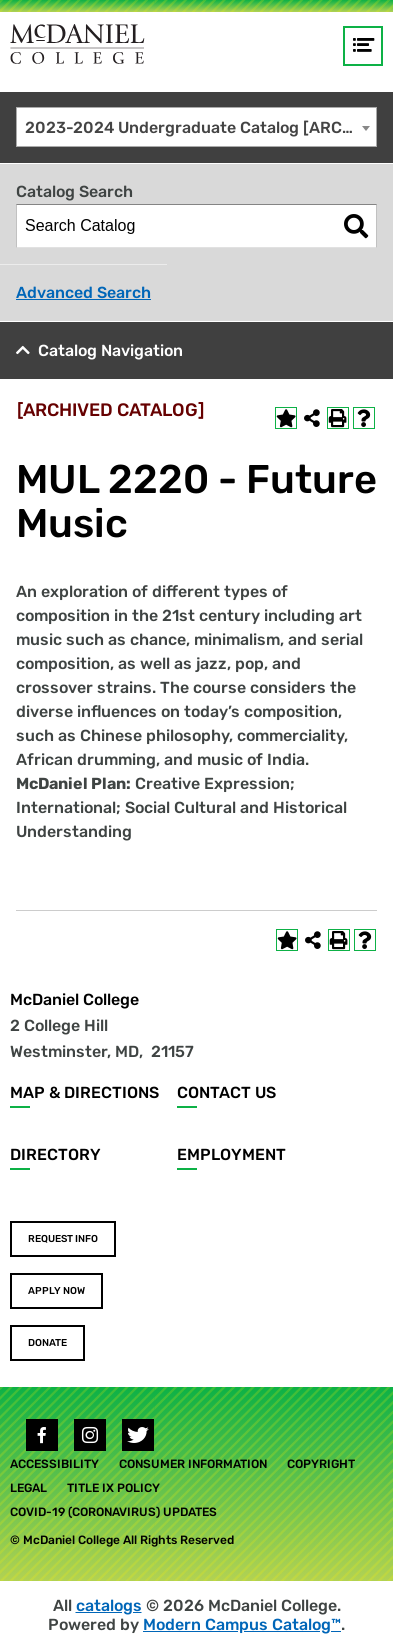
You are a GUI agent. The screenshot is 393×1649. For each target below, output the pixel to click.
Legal (28, 1488)
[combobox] (196, 127)
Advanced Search (83, 292)
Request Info (63, 1239)
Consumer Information (193, 1464)
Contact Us (226, 1092)
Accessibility (54, 1464)
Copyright (321, 1464)
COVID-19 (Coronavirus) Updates (113, 1512)
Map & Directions (84, 1092)
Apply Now (56, 1291)
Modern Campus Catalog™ (242, 1624)
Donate (47, 1343)
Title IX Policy (113, 1488)
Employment (231, 1154)
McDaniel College (74, 999)
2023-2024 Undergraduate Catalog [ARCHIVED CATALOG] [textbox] (200, 127)
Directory (55, 1154)
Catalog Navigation (110, 350)
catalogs (109, 1605)
